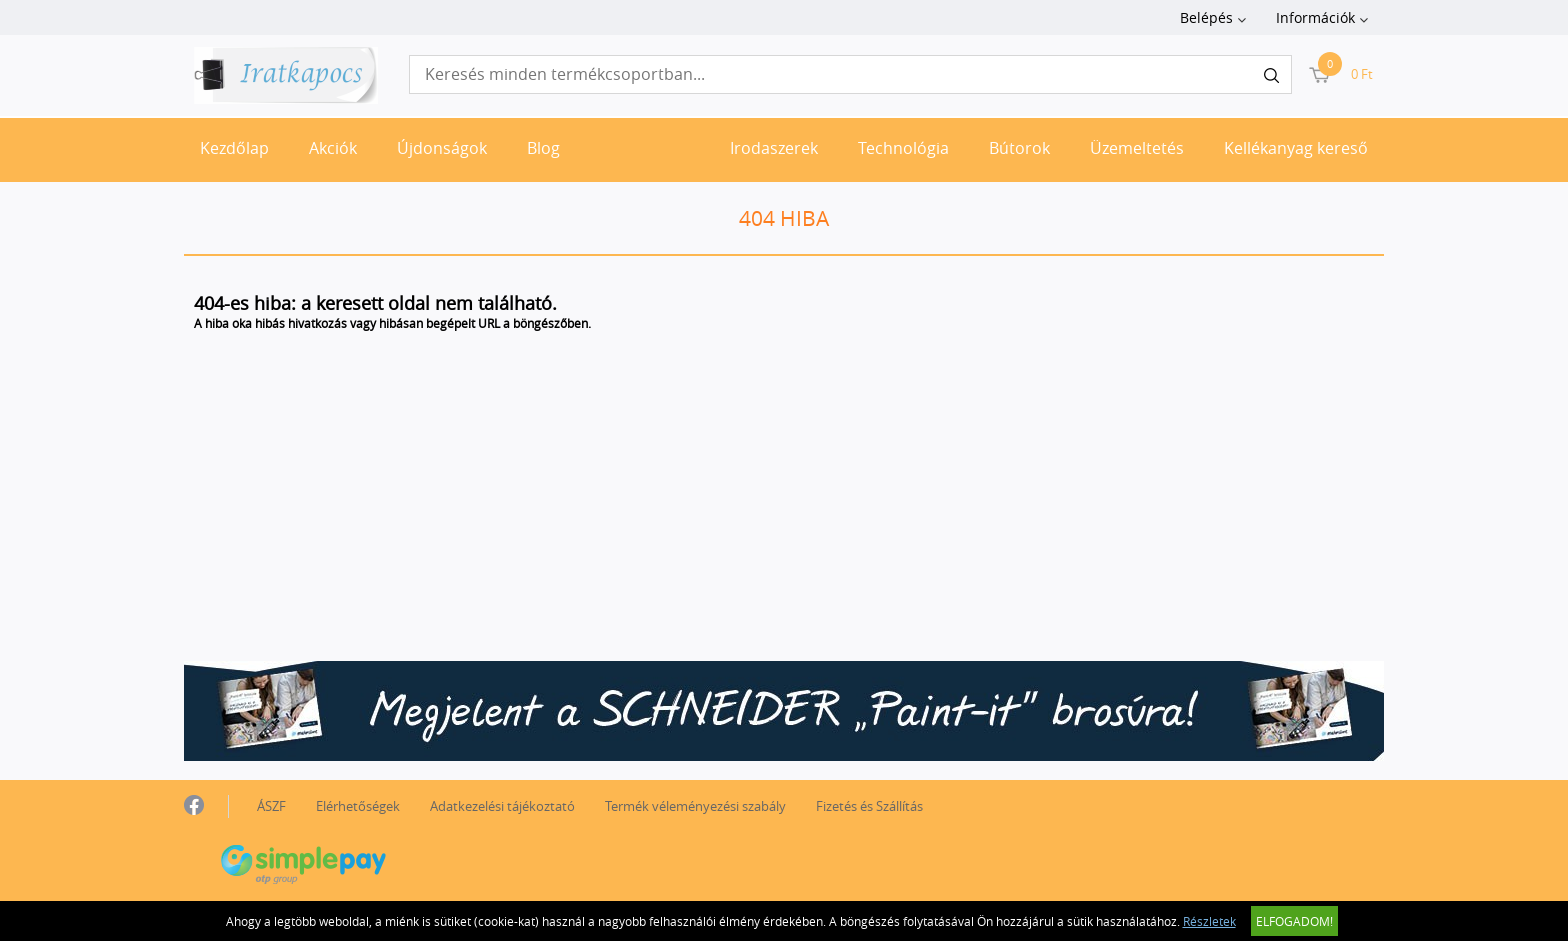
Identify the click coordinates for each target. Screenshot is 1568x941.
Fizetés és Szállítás (869, 806)
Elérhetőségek (358, 806)
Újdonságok (442, 148)
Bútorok (1019, 148)
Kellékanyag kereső (1296, 148)
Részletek (1209, 921)
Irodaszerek (774, 148)
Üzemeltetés (1137, 148)
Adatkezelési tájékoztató (502, 806)
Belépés (1206, 17)
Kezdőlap (234, 148)
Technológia (903, 148)
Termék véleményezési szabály (695, 806)
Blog (543, 148)
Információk (1315, 17)
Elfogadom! (1294, 921)
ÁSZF (271, 806)
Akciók (333, 148)
